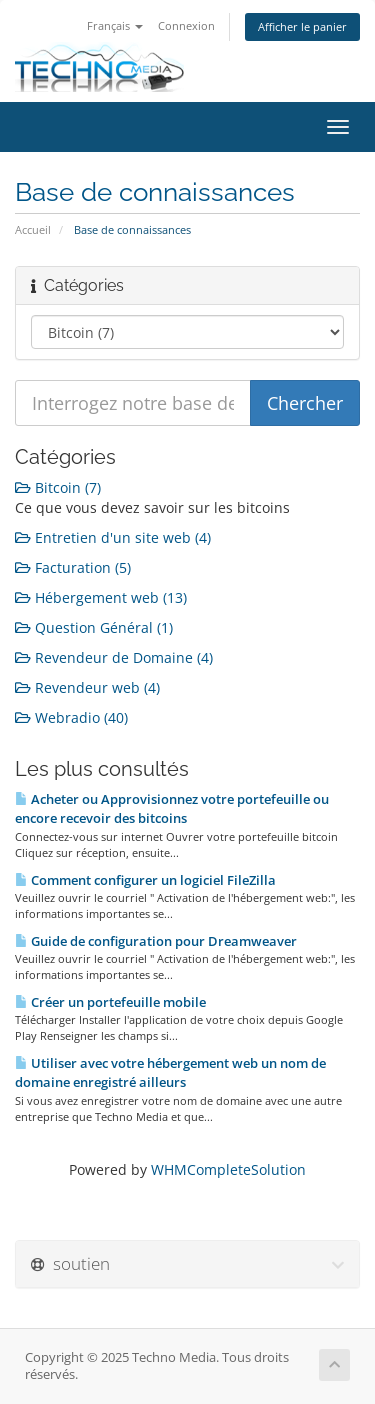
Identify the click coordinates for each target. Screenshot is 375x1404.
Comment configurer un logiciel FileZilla (145, 880)
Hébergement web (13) (101, 597)
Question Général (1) (94, 627)
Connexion (186, 25)
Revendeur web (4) (87, 687)
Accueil (33, 229)
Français (115, 25)
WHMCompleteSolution (228, 1169)
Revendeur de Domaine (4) (114, 657)
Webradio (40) (71, 717)
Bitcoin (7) (58, 487)
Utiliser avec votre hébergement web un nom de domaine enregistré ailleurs (170, 1072)
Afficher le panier (302, 26)
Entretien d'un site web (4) (113, 537)
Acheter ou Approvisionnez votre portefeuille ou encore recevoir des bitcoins (172, 808)
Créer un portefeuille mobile (110, 1002)
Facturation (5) (73, 567)
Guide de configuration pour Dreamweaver (156, 941)
